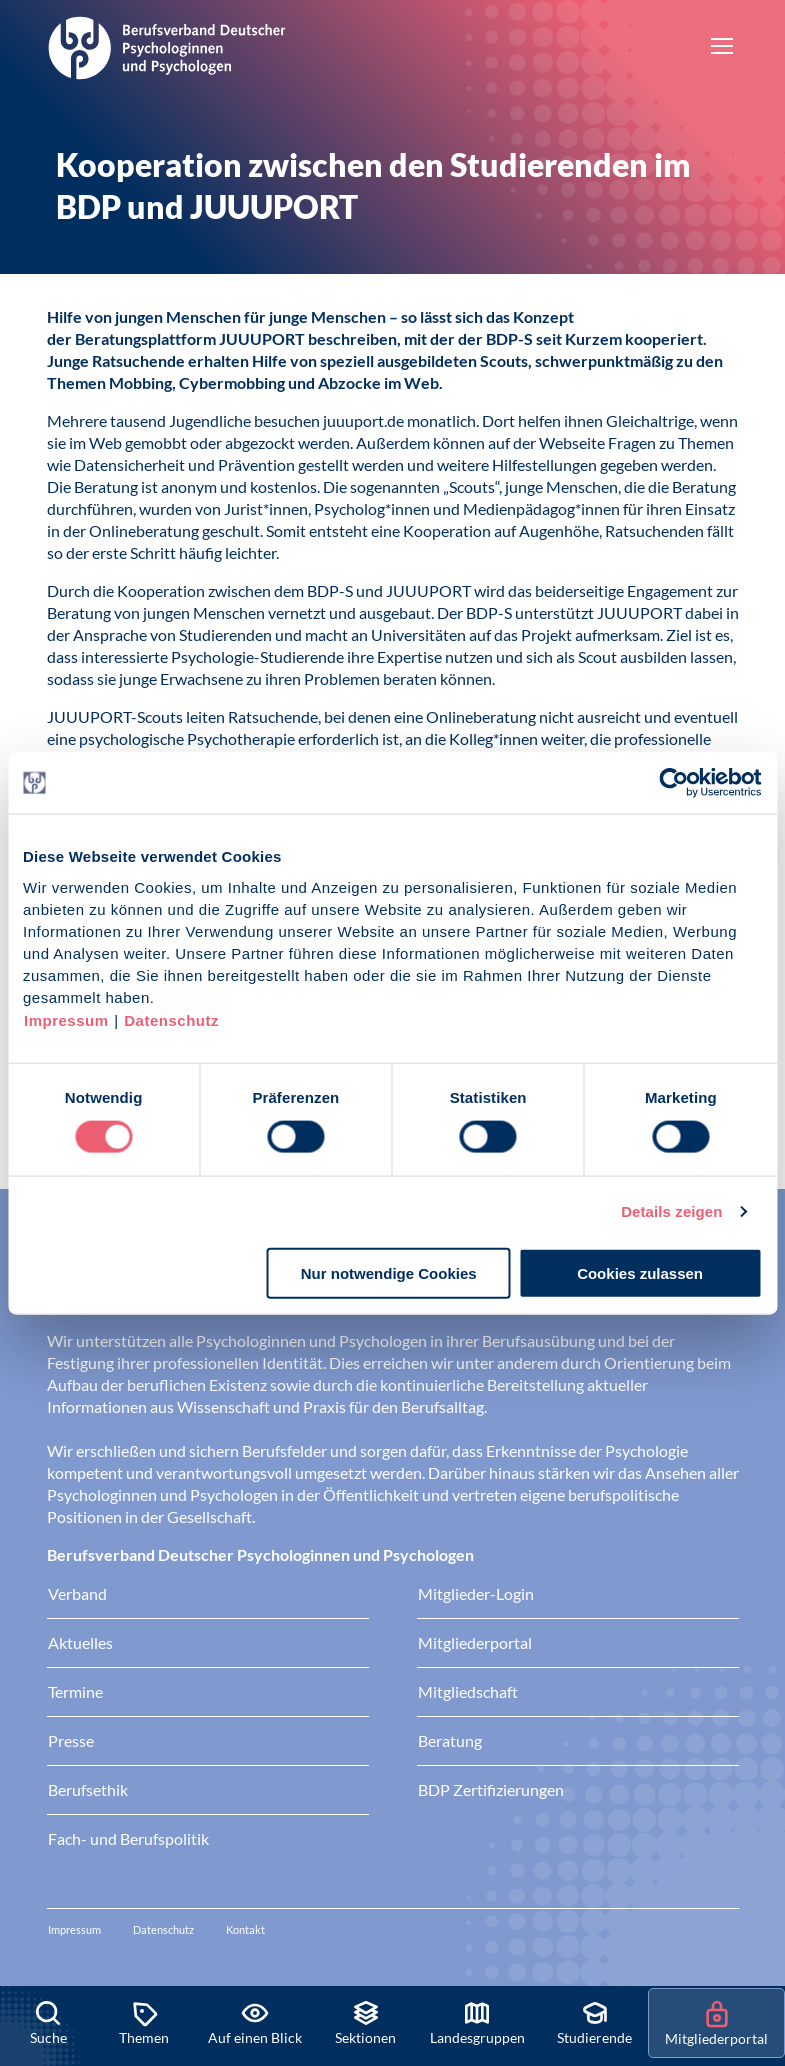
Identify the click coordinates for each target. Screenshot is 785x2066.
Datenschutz (171, 1019)
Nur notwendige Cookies (389, 1272)
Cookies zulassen (640, 1272)
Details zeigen (671, 1211)
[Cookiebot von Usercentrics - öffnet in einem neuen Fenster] (674, 783)
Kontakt (245, 1929)
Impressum (66, 1019)
